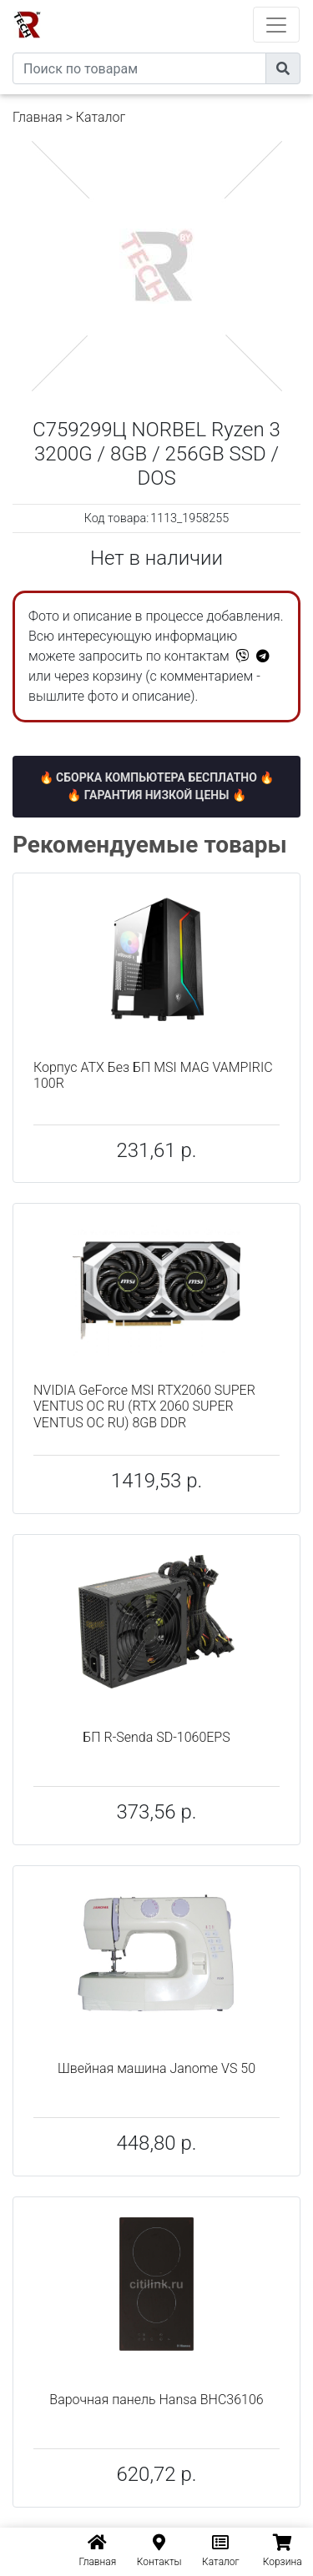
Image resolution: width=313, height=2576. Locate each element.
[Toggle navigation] (276, 25)
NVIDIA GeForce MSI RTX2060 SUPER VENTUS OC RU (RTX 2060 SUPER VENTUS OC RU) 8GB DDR (144, 1406)
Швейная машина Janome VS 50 (156, 2068)
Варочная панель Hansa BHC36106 (156, 2399)
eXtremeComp (179, 6)
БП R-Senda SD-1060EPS (156, 1737)
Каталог (100, 117)
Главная (38, 117)
